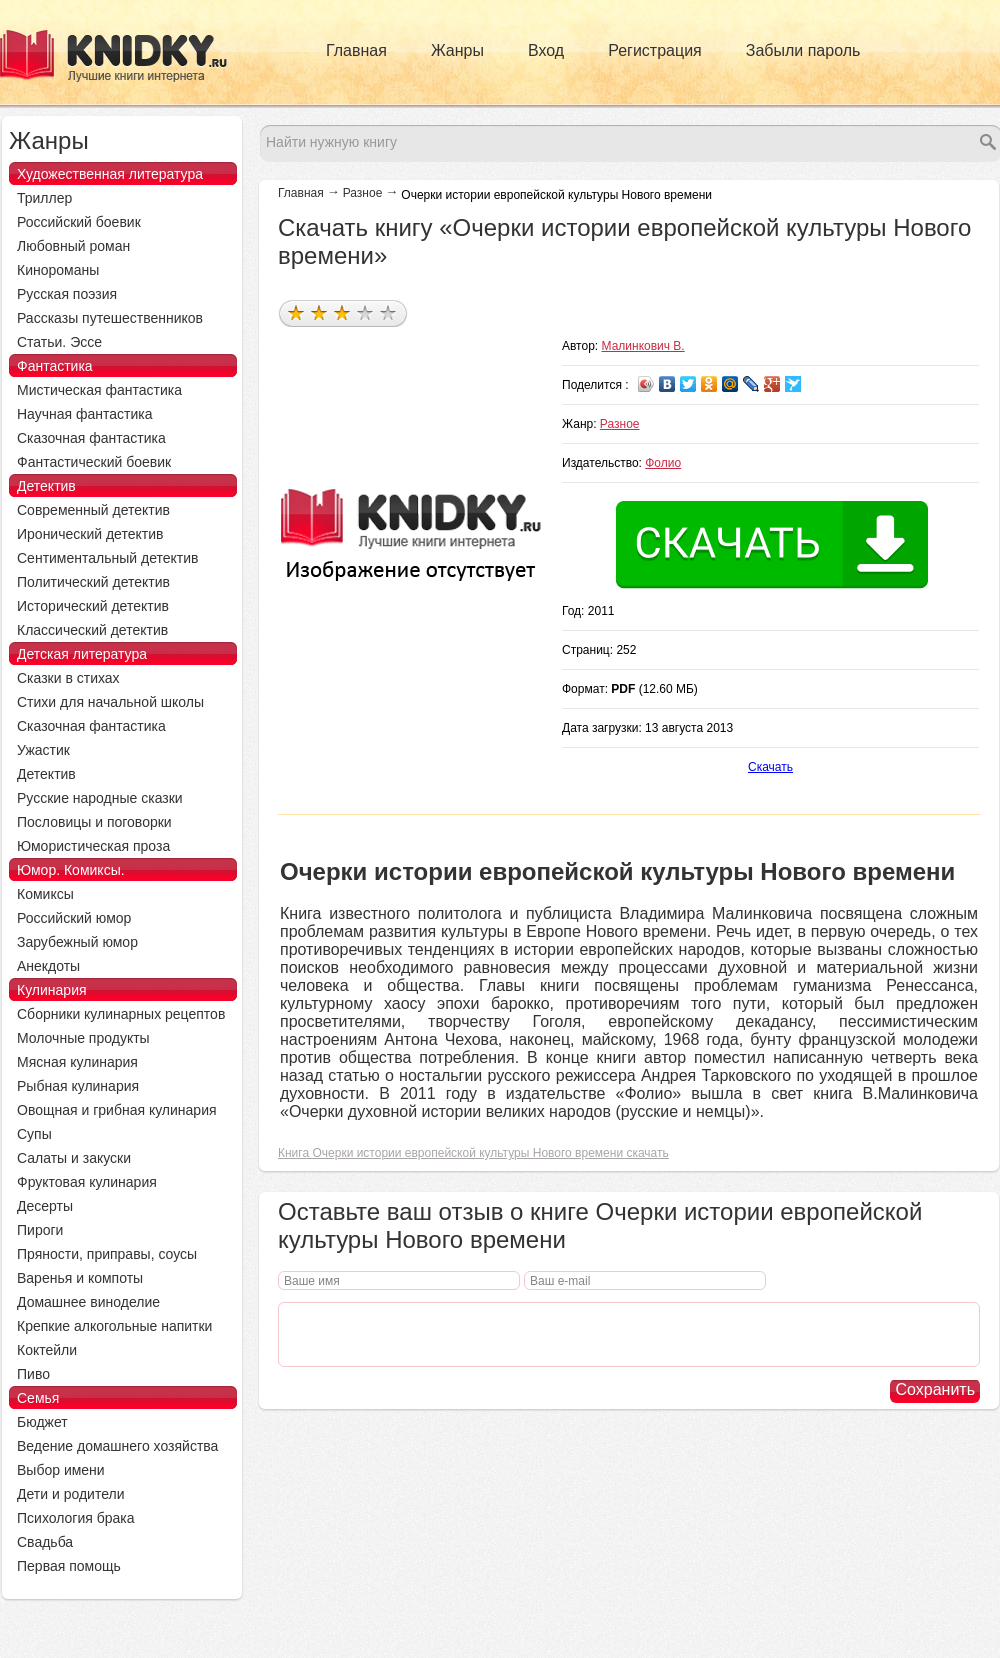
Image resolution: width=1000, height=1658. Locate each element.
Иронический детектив (90, 534)
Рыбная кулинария (78, 1086)
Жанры (457, 50)
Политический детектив (93, 582)
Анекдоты (48, 966)
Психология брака (76, 1518)
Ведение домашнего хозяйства (117, 1446)
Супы (34, 1134)
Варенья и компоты (80, 1278)
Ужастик (43, 750)
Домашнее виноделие (88, 1302)
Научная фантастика (85, 414)
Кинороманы (58, 270)
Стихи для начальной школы (110, 702)
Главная (356, 50)
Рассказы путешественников (110, 318)
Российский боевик (79, 222)
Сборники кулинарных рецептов (121, 1014)
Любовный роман (73, 246)
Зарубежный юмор (77, 942)
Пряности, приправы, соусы (107, 1254)
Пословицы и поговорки (94, 822)
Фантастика (55, 366)
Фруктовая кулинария (87, 1182)
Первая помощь (69, 1566)
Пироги (40, 1230)
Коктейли (47, 1350)
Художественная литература (110, 174)
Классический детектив (92, 630)
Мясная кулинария (77, 1062)
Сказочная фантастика (91, 438)
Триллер (44, 198)
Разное (363, 193)
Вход (546, 50)
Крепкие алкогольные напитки (114, 1326)
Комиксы (45, 894)
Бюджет (42, 1422)
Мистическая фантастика (99, 390)
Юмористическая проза (93, 846)
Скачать (770, 767)
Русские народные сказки (100, 798)
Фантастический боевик (94, 462)
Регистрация (655, 50)
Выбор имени (61, 1470)
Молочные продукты (83, 1038)
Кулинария (52, 990)
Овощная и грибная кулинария (117, 1110)
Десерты (45, 1206)
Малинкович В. (643, 346)
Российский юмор (74, 918)
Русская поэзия (67, 294)
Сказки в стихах (68, 678)
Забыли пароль (803, 50)
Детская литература (82, 654)
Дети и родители (70, 1494)
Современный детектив (93, 510)
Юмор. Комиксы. (71, 870)
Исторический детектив (93, 606)
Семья (38, 1398)
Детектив (46, 486)
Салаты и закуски (74, 1158)
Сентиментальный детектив (108, 558)
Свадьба (45, 1542)
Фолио (663, 463)
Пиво (33, 1374)
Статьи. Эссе (59, 342)
